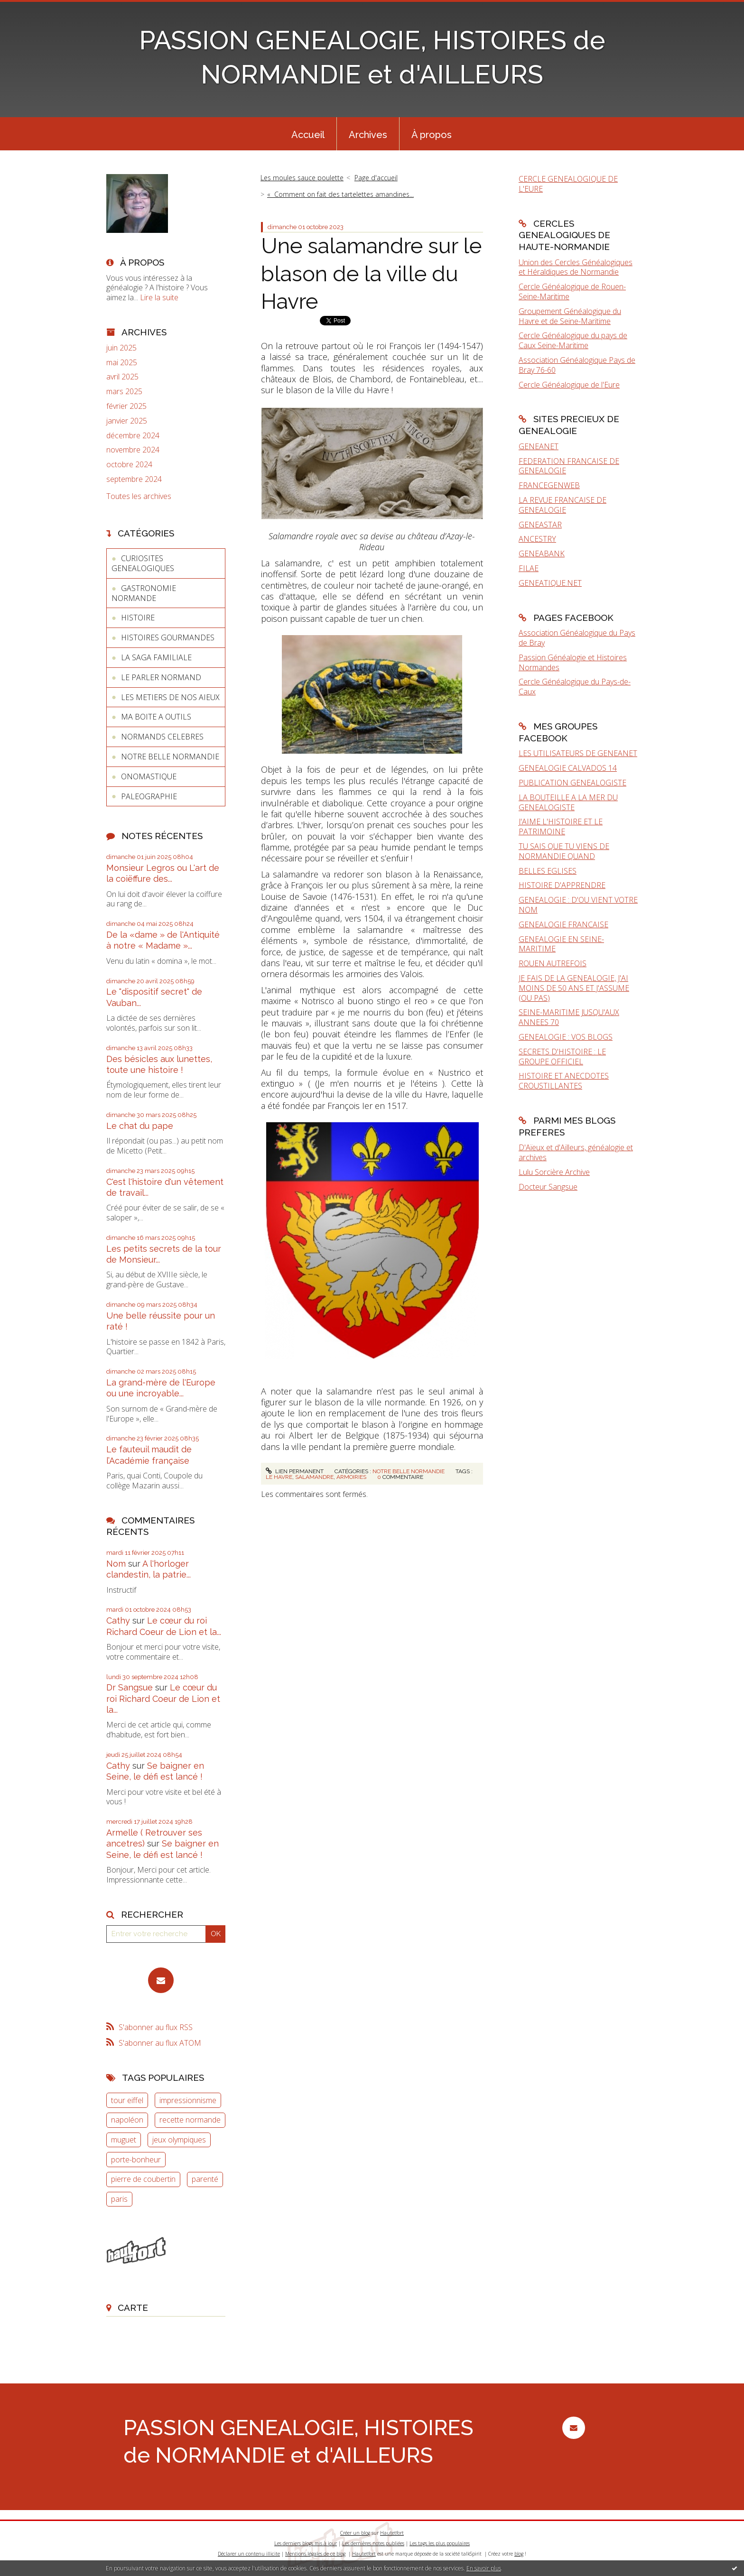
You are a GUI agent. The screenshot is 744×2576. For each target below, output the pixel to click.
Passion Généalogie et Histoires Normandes (573, 662)
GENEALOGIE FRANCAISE (563, 924)
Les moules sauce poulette (302, 177)
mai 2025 (121, 363)
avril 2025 (122, 377)
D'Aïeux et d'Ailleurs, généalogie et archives (576, 1152)
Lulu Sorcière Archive (554, 1172)
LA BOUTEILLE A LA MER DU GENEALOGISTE (568, 802)
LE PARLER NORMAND (161, 677)
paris (119, 2199)
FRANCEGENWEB (549, 485)
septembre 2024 (134, 479)
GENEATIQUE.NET (550, 583)
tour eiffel (127, 2100)
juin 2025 (121, 348)
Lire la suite (159, 297)
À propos (431, 134)
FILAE (529, 568)
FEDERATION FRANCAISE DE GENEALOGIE (569, 466)
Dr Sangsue (129, 1687)
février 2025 (126, 406)
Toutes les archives (138, 496)
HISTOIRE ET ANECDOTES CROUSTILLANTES (564, 1081)
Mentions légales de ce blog (315, 2553)
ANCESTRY (537, 539)
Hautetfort (392, 2533)
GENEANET (538, 446)
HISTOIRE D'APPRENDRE (562, 885)
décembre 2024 (132, 436)
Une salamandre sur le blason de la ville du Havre (371, 273)
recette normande (190, 2119)
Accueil (308, 134)
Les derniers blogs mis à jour (305, 2543)
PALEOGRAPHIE (149, 796)
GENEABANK (542, 553)
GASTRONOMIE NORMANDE (144, 593)
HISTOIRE (138, 617)
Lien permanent (295, 1471)
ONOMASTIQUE (149, 776)
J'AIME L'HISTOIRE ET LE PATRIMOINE (561, 826)
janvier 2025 (126, 421)
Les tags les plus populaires (439, 2543)
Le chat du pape (139, 1126)
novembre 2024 (132, 450)
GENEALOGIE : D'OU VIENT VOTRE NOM (578, 905)
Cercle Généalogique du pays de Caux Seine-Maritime (573, 340)
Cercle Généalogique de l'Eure (569, 384)
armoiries (351, 1477)
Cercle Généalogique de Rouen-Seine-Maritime (572, 291)
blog (518, 2553)
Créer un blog (355, 2533)
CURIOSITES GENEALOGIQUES (143, 563)
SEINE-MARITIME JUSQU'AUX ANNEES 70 (569, 1017)
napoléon (127, 2119)
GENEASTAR (540, 524)
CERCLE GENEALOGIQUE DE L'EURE (568, 184)
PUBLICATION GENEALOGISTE (572, 782)
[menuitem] (307, 133)
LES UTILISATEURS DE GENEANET (578, 753)
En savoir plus (483, 2568)
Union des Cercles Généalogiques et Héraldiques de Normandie (575, 267)
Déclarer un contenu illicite (249, 2553)
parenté (205, 2179)
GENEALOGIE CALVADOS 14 (568, 768)
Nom (116, 1564)
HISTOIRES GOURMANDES (167, 637)
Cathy (118, 1620)
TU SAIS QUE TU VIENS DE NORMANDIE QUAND (564, 851)
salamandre (314, 1477)
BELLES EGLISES (548, 871)
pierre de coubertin (143, 2179)
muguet (123, 2139)
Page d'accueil (376, 177)
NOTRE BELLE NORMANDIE (170, 756)
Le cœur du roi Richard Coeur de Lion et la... (163, 1698)
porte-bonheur (136, 2159)
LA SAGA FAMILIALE (156, 657)
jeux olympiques (179, 2139)
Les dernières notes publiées (373, 2543)
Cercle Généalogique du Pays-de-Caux (575, 686)
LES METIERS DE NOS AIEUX (170, 697)
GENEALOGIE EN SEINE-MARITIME (561, 944)
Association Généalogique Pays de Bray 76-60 (577, 365)
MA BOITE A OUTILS (156, 716)
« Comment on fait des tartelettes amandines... (340, 194)
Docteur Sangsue (548, 1187)
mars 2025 (124, 392)
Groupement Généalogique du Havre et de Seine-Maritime (570, 316)
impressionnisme (187, 2100)
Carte (133, 2307)
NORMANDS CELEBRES (162, 736)
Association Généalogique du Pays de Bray (577, 638)
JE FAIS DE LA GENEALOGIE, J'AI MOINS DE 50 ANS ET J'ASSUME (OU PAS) (574, 988)
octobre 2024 (129, 465)
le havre (279, 1477)
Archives (368, 134)
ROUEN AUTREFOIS (552, 963)
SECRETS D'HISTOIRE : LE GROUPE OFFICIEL (562, 1056)
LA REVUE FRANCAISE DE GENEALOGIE (562, 505)
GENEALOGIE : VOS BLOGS (566, 1037)
